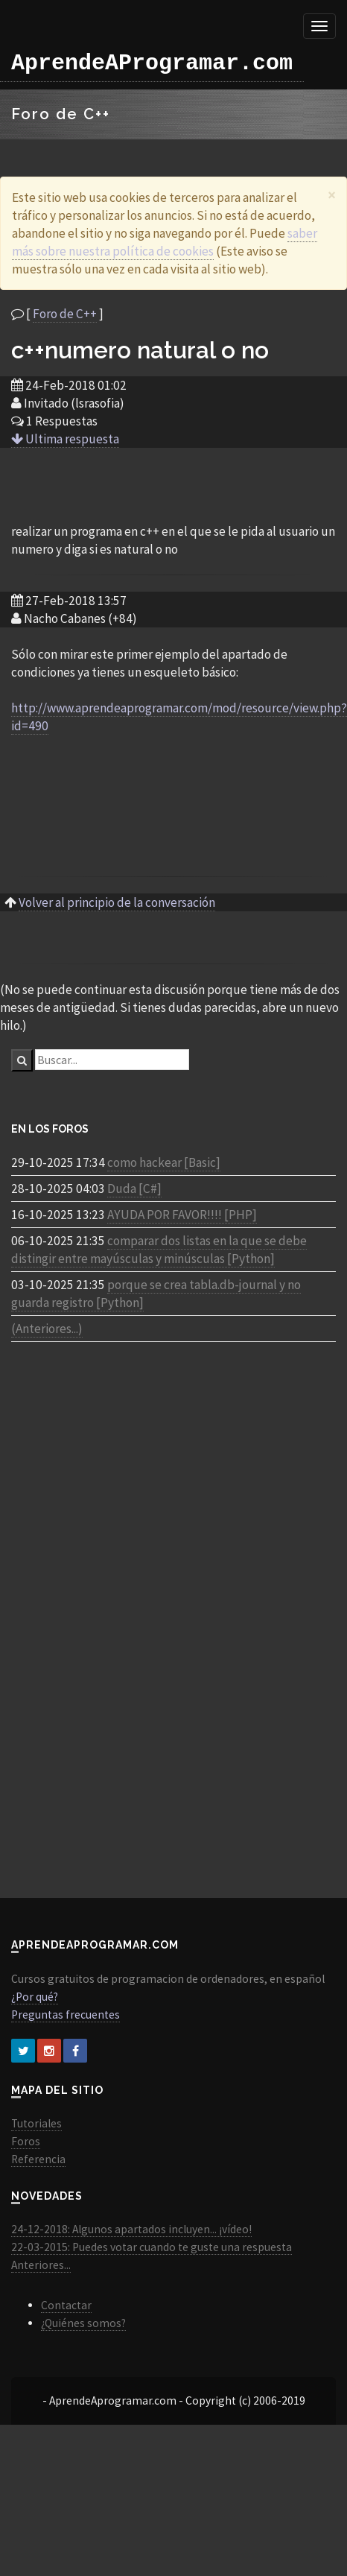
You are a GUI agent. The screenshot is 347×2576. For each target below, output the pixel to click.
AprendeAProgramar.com (152, 63)
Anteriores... (41, 2265)
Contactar (66, 2305)
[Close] (332, 195)
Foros (25, 2141)
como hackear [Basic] (163, 1162)
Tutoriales (36, 2123)
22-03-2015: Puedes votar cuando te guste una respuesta (151, 2247)
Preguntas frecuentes (65, 2014)
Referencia (38, 2159)
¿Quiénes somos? (83, 2323)
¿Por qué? (34, 1997)
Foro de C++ (65, 314)
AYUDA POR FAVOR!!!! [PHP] (182, 1214)
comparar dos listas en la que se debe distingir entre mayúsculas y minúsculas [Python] (159, 1249)
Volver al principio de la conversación (117, 902)
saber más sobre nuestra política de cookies (164, 242)
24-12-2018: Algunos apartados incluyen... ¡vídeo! (131, 2229)
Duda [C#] (134, 1188)
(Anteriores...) (47, 1328)
